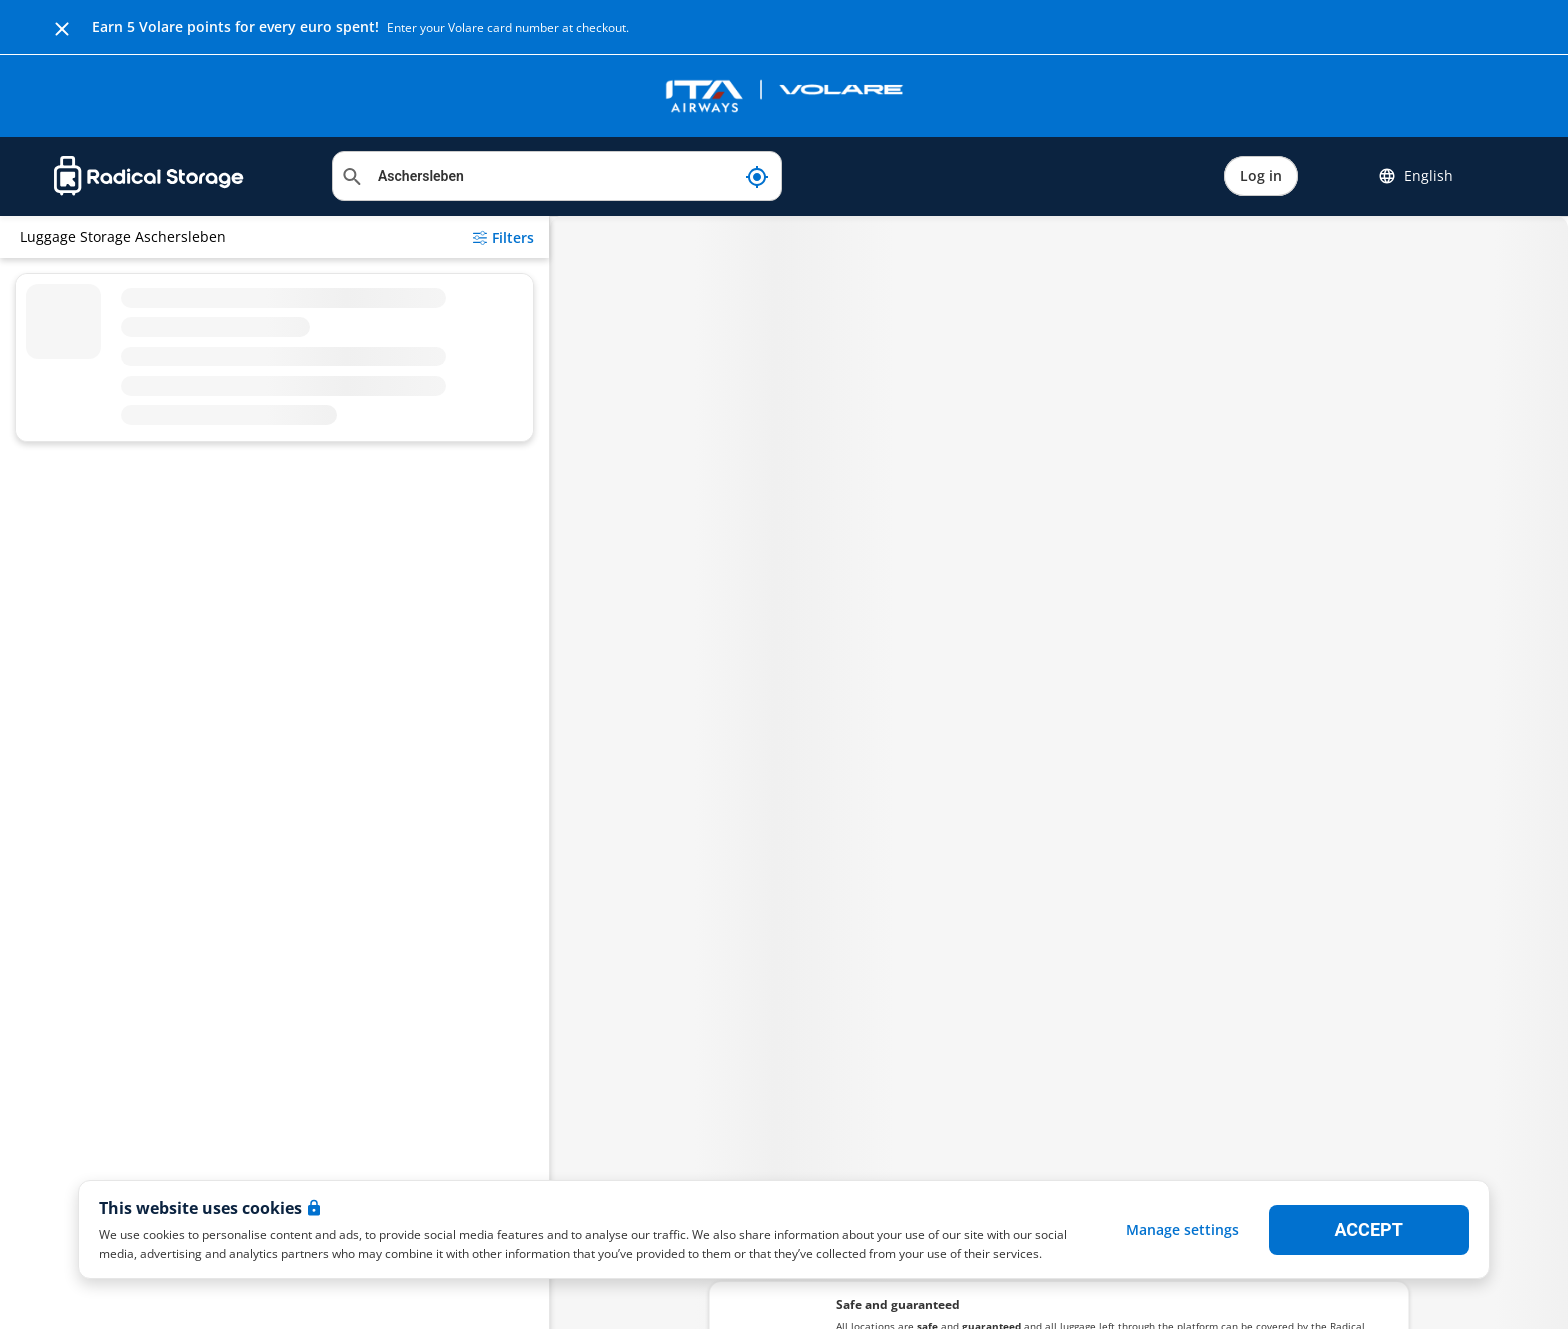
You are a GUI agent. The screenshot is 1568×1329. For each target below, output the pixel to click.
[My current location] (757, 176)
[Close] (62, 27)
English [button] (1415, 176)
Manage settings (1182, 1229)
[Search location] (557, 176)
